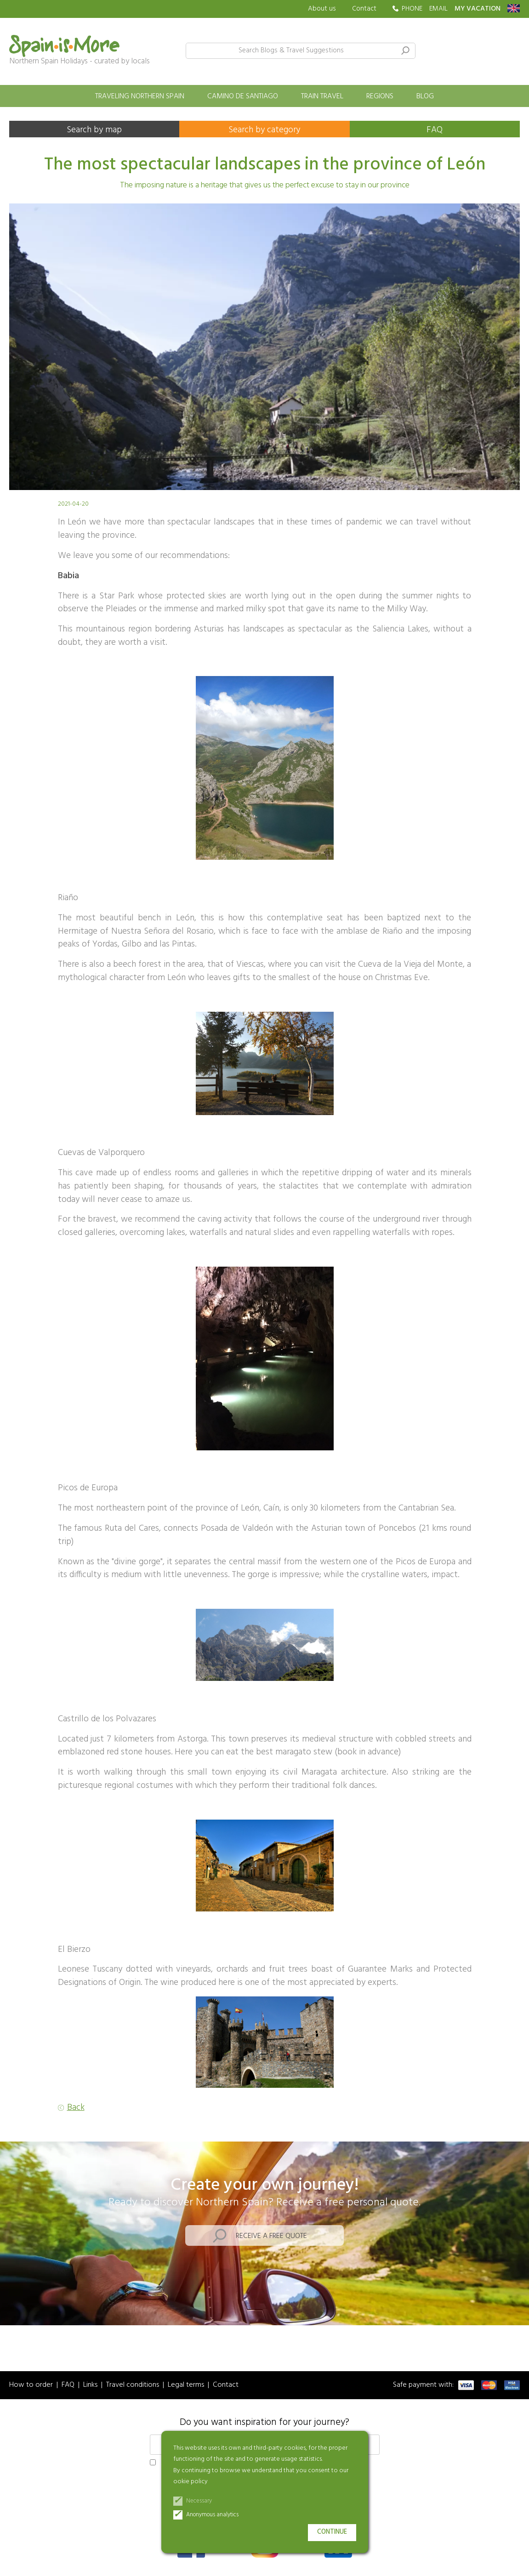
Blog (425, 96)
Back (76, 2108)
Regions (379, 96)
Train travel (322, 96)
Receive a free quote (271, 2236)
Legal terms (186, 2385)
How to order (31, 2385)
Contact (364, 8)
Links (90, 2385)
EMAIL (438, 9)
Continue (332, 2532)
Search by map (94, 130)
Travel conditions (132, 2385)
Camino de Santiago (242, 96)
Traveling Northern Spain (139, 96)
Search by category (264, 130)
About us (322, 9)
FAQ (435, 130)
